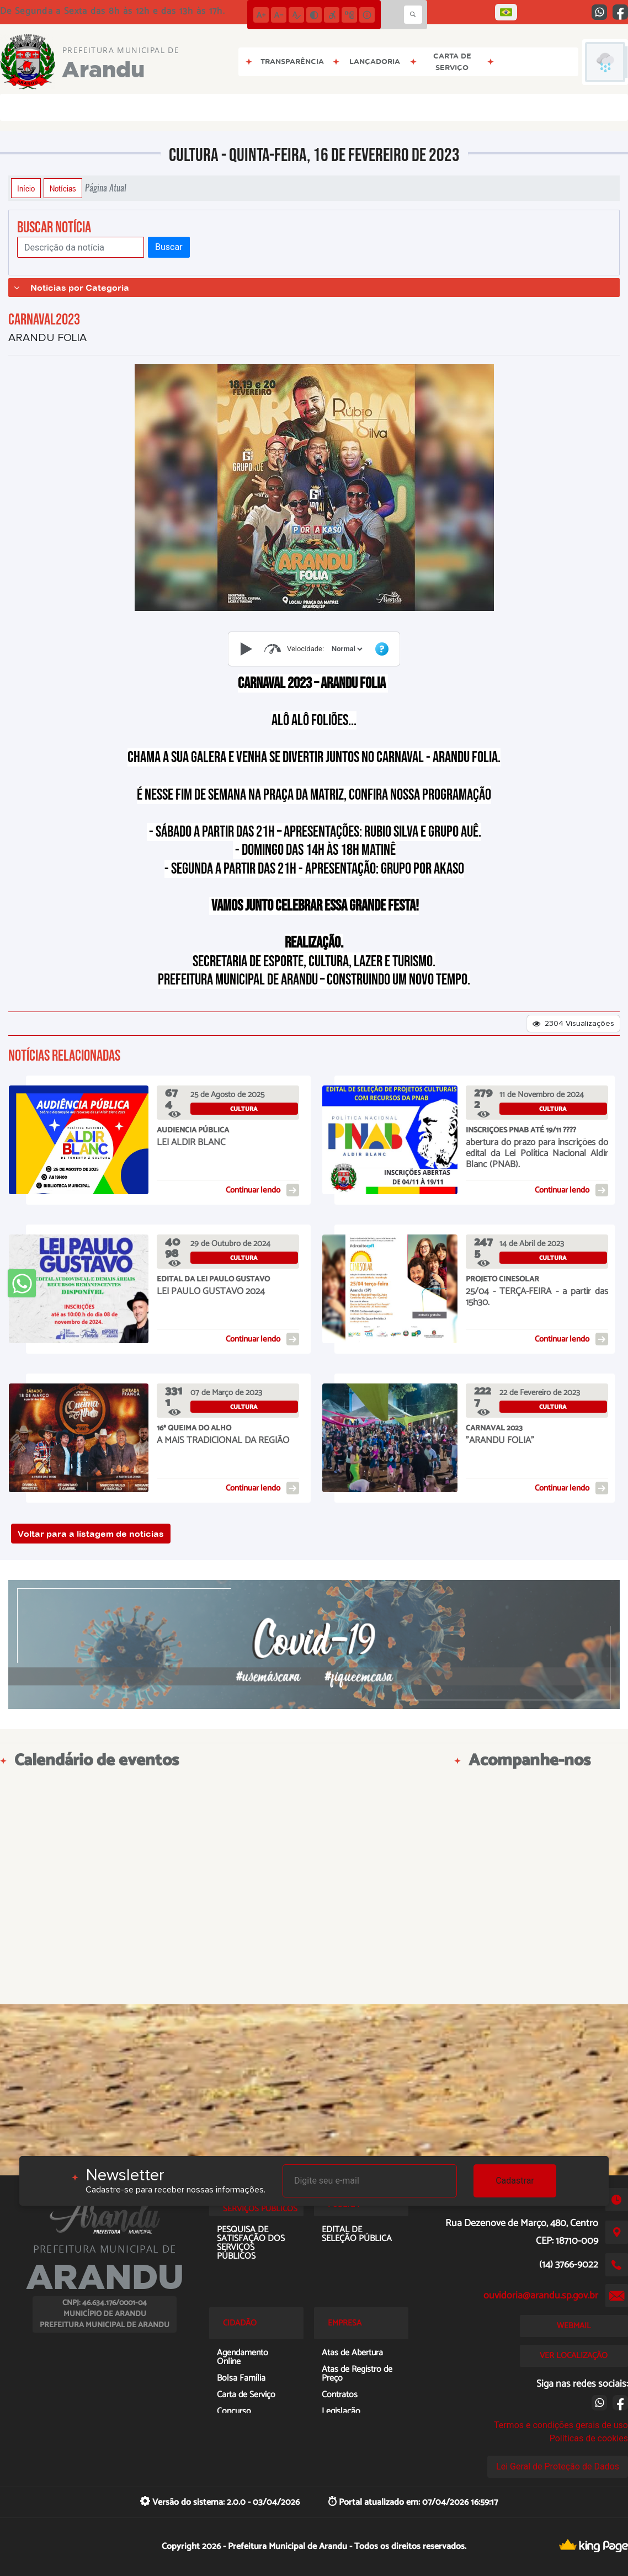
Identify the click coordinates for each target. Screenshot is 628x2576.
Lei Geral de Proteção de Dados (557, 2466)
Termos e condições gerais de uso (561, 2425)
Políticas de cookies (589, 2438)
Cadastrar (515, 2180)
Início (26, 188)
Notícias (63, 188)
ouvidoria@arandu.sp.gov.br (540, 2295)
